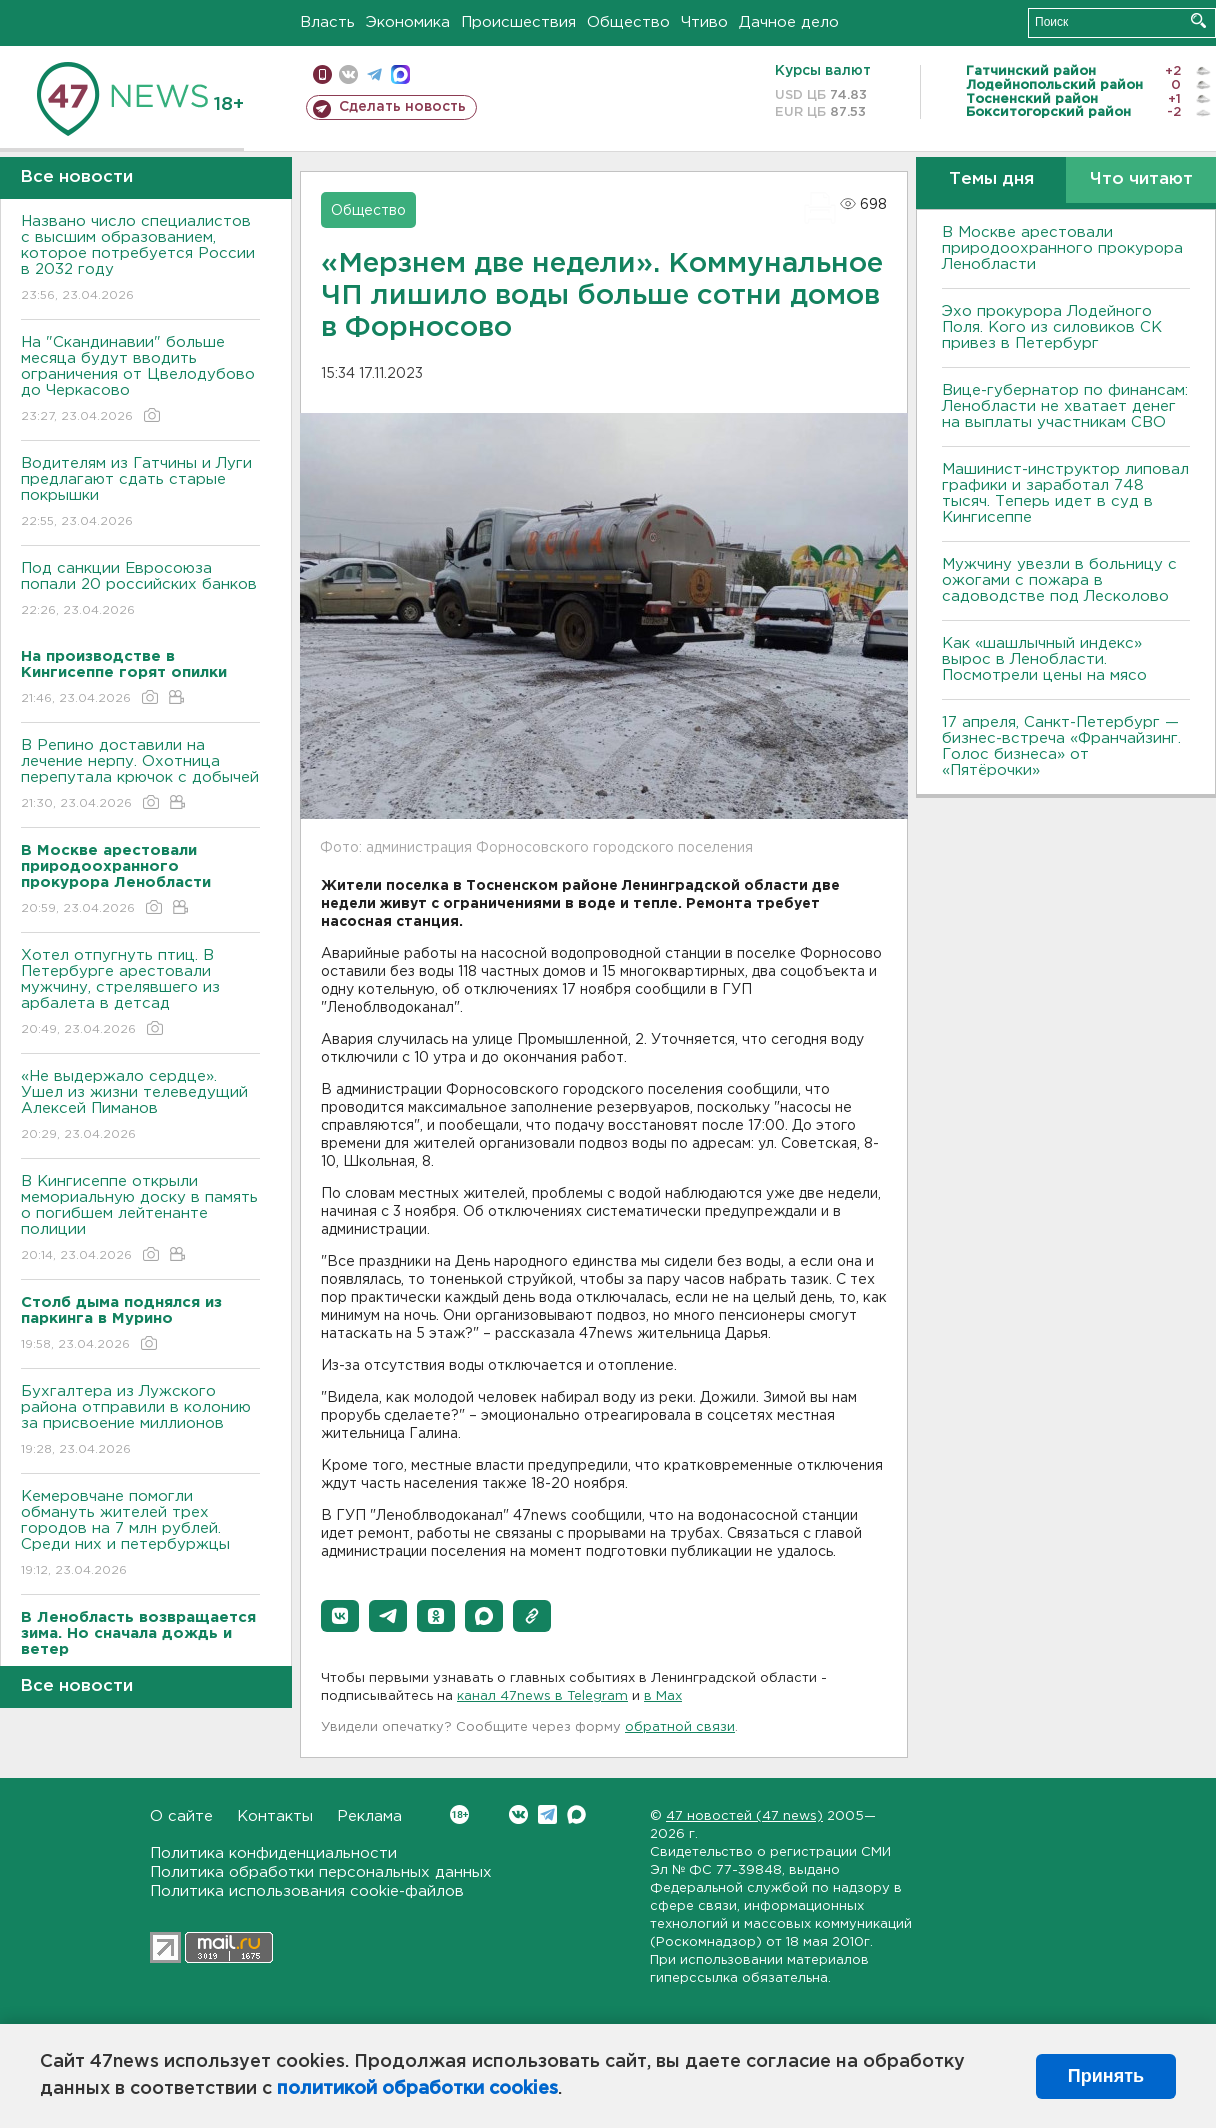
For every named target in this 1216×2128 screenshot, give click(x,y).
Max (576, 1814)
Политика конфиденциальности (273, 1853)
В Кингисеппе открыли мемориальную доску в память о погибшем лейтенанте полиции (140, 1219)
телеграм (374, 74)
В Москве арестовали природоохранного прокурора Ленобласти (1062, 248)
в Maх (663, 1696)
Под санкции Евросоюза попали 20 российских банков (140, 590)
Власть (327, 22)
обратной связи (680, 1727)
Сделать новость (402, 107)
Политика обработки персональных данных (321, 1872)
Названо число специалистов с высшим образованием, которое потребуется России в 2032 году (140, 259)
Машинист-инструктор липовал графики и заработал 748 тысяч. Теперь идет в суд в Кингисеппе (1065, 493)
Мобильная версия (322, 74)
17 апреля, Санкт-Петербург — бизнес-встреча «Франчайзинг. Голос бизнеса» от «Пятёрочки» (1061, 746)
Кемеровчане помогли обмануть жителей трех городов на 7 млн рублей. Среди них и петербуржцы (140, 1534)
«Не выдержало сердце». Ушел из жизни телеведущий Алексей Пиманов (140, 1106)
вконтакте (348, 74)
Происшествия (518, 22)
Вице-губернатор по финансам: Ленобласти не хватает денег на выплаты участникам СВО (1065, 406)
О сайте (181, 1816)
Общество (628, 22)
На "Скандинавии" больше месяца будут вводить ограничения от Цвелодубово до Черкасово (140, 380)
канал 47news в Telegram (542, 1696)
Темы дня (991, 179)
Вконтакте (459, 1814)
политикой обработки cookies (417, 2089)
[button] (340, 1616)
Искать (1198, 20)
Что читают (1141, 179)
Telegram (547, 1814)
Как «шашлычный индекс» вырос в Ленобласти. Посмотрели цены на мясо (1047, 659)
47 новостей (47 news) (744, 1816)
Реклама (369, 1816)
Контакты (275, 1816)
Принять (1106, 2076)
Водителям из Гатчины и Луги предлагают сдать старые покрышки (140, 493)
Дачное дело (789, 22)
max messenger (400, 74)
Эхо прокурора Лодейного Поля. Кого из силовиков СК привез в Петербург (1052, 327)
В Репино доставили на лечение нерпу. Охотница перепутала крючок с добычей (140, 775)
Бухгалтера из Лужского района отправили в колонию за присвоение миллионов (140, 1421)
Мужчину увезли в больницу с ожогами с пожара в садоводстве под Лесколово (1059, 580)
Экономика (408, 22)
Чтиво (704, 22)
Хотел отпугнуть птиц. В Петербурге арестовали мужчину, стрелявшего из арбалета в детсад (140, 993)
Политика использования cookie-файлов (307, 1891)
